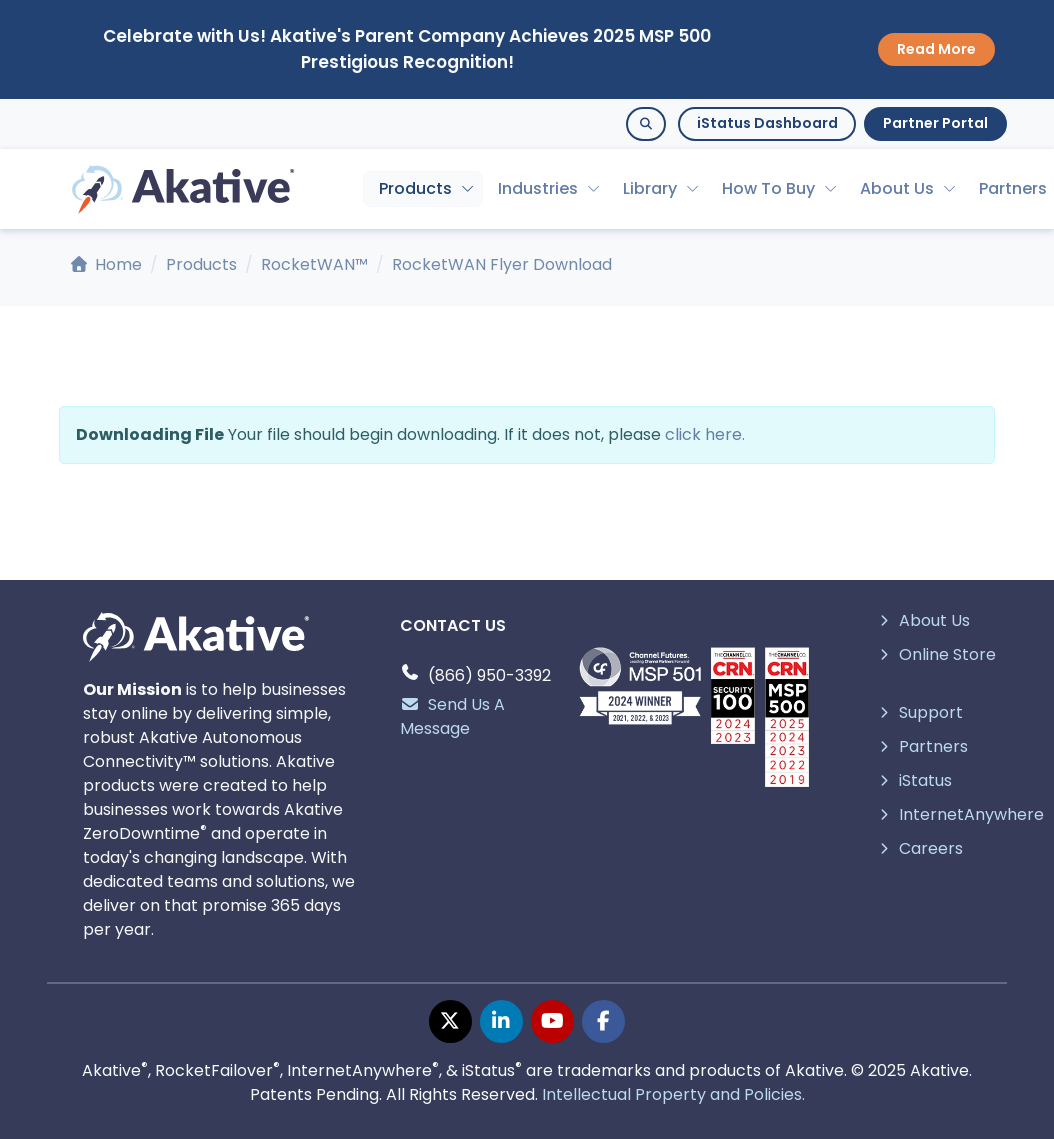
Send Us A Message (452, 716)
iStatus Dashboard (767, 123)
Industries (538, 188)
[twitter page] (450, 1021)
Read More (936, 49)
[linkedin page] (501, 1021)
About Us (897, 188)
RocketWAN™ (314, 264)
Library (650, 188)
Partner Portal (935, 123)
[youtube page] (552, 1021)
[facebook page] (603, 1021)
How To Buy (768, 188)
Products (415, 188)
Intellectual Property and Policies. (673, 1094)
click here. (705, 434)
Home (106, 264)
